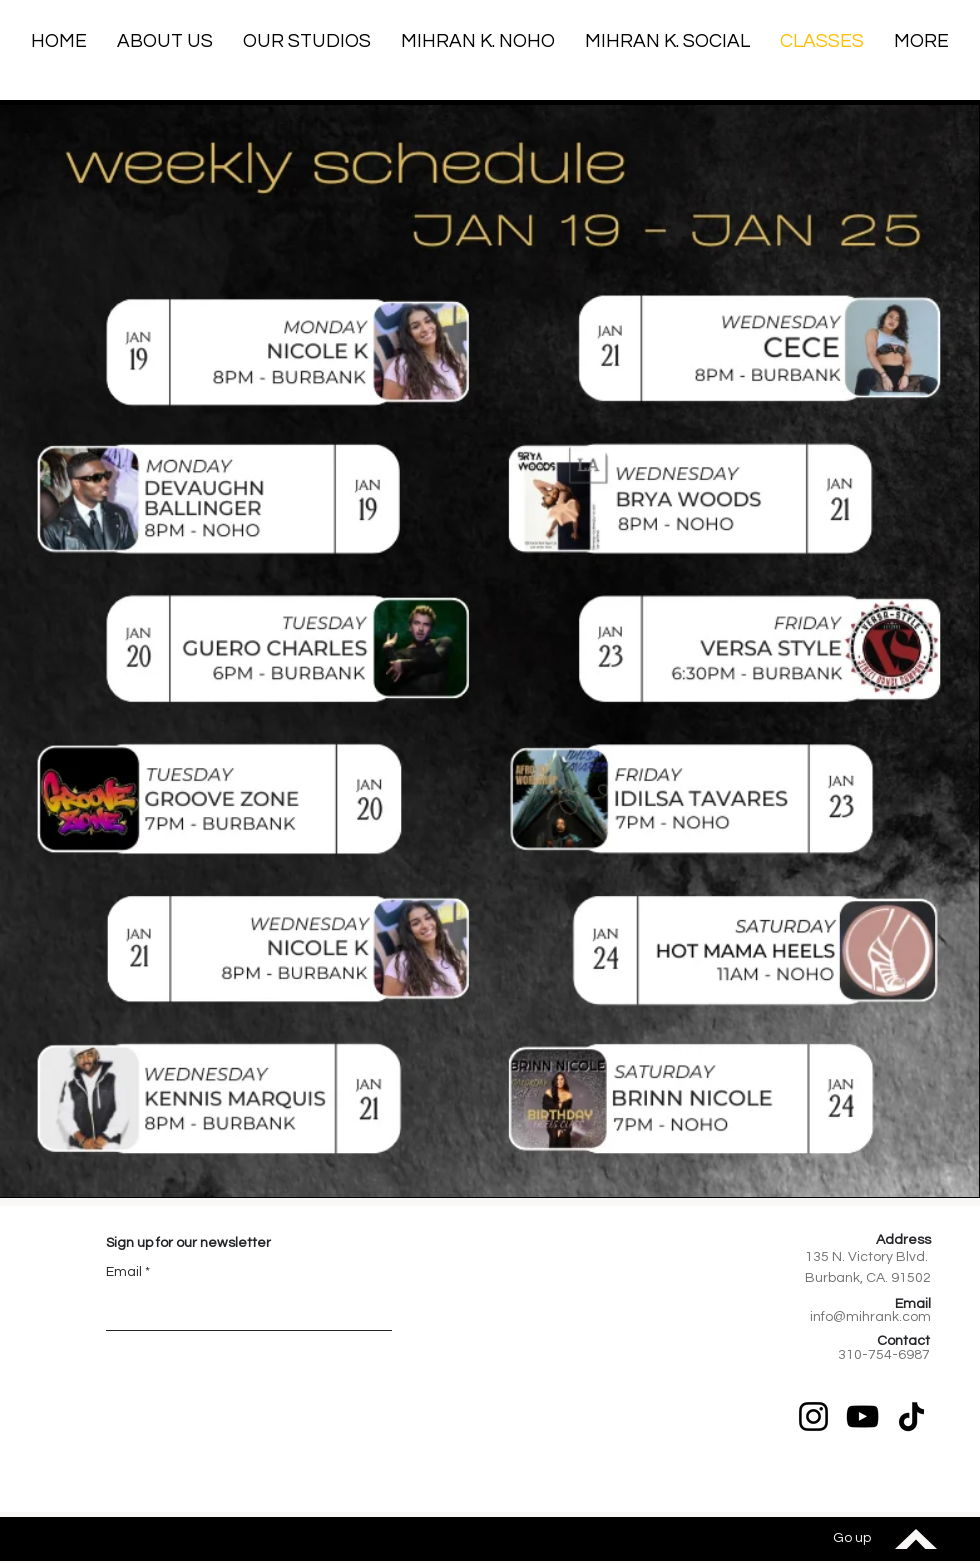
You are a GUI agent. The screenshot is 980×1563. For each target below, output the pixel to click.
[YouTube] (862, 1416)
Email (124, 1272)
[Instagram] (813, 1416)
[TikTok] (911, 1416)
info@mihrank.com (870, 1317)
